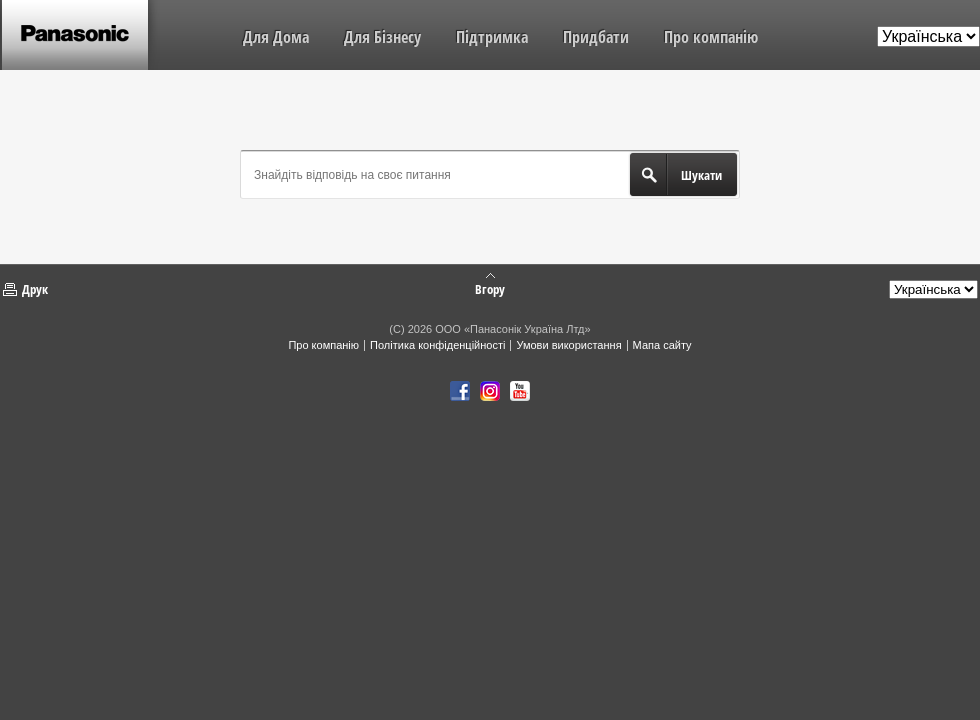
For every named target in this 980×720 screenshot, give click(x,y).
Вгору (490, 288)
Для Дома (276, 37)
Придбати (596, 37)
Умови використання (568, 345)
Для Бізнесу (382, 37)
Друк (35, 289)
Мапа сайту (662, 345)
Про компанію (711, 37)
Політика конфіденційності (437, 345)
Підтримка (492, 37)
